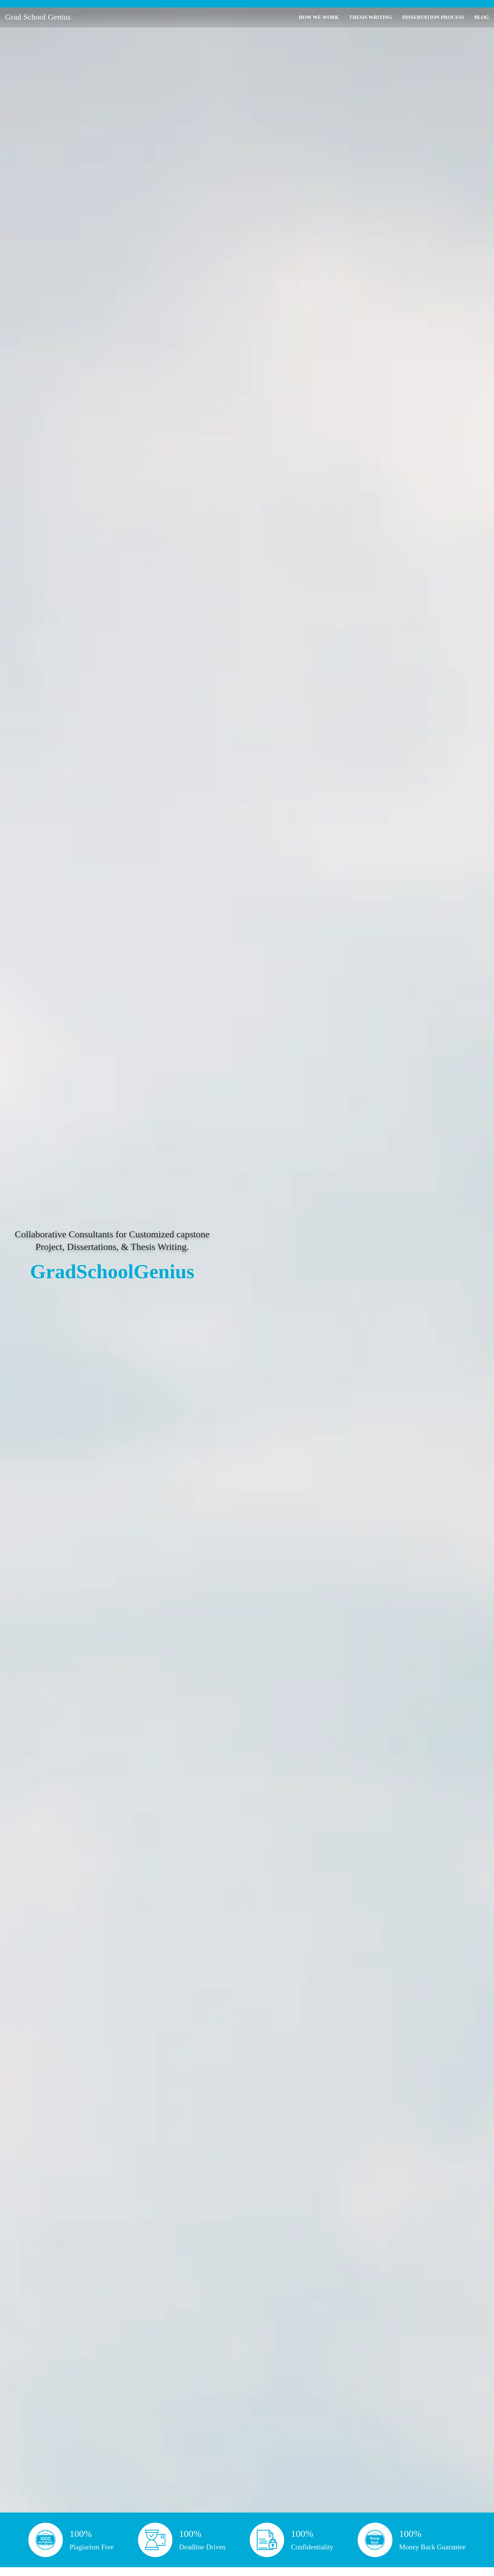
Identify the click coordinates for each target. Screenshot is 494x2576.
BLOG (481, 17)
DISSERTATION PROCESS (433, 17)
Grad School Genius (38, 16)
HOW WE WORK (319, 17)
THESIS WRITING (370, 17)
